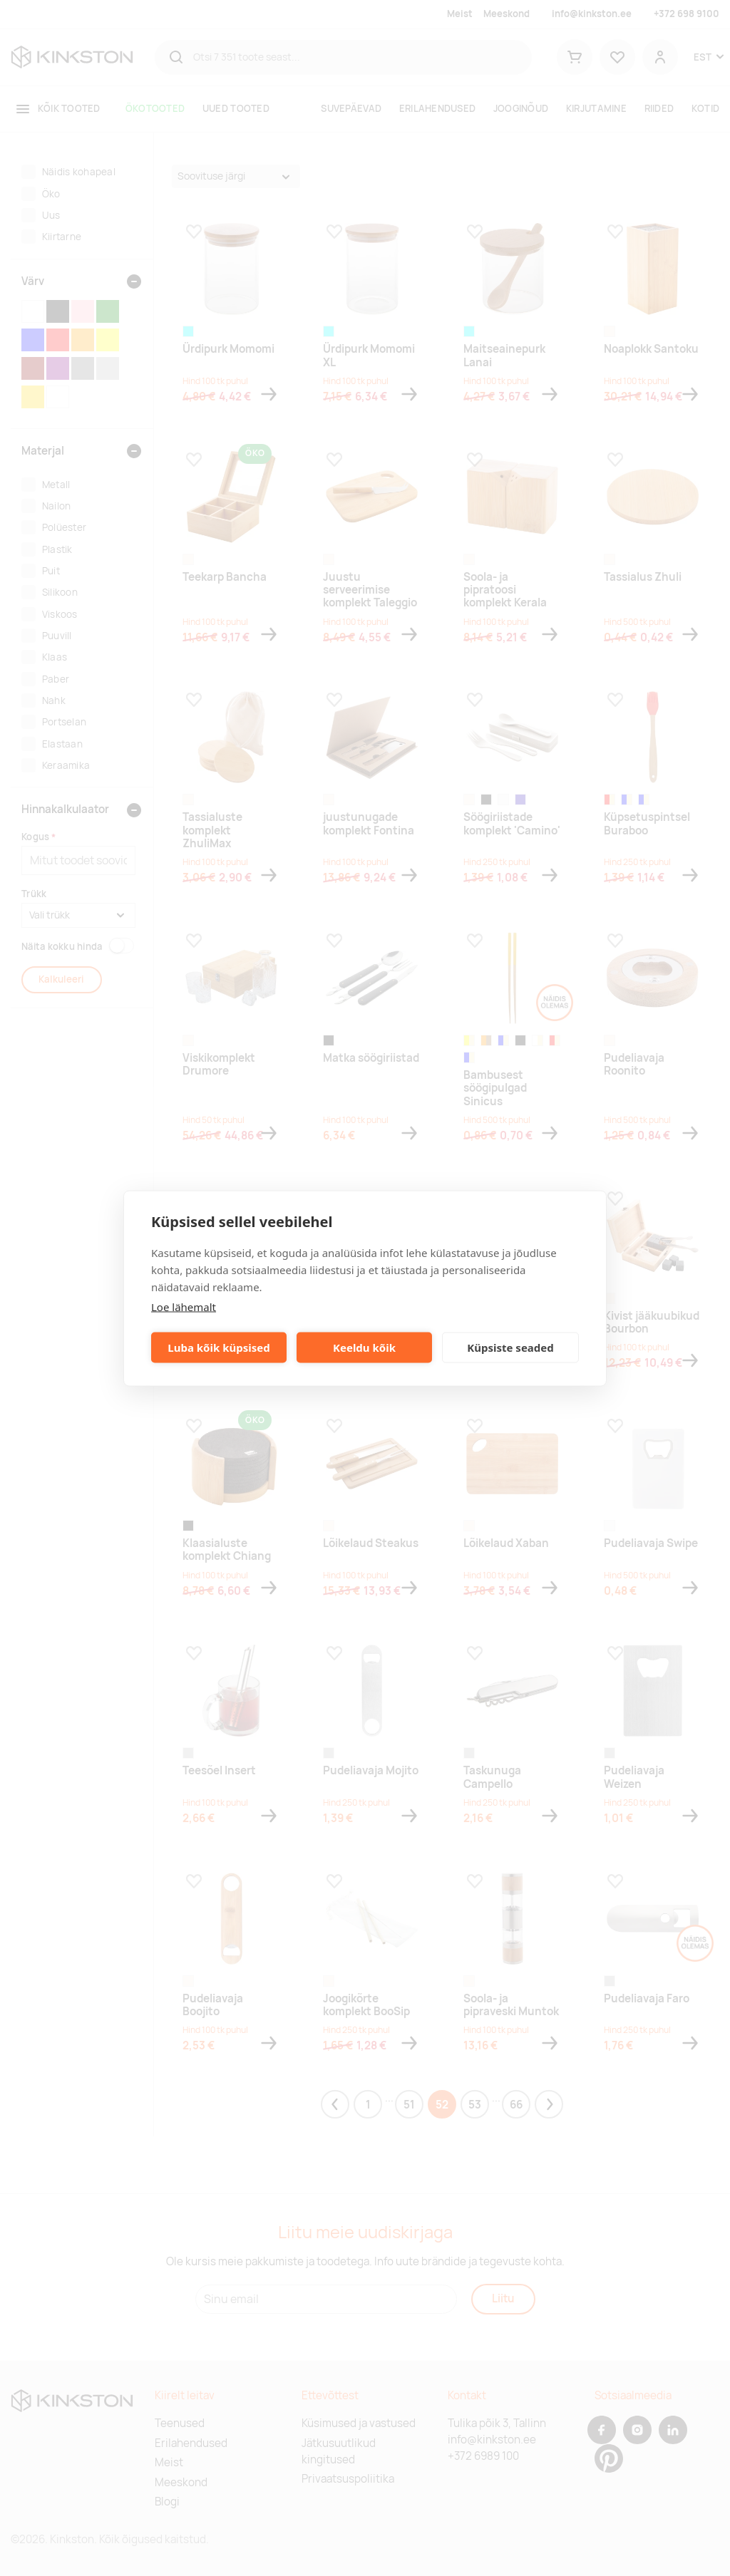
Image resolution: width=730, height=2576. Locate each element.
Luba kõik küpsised (218, 1347)
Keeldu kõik (364, 1347)
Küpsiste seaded (510, 1347)
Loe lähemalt (183, 1306)
